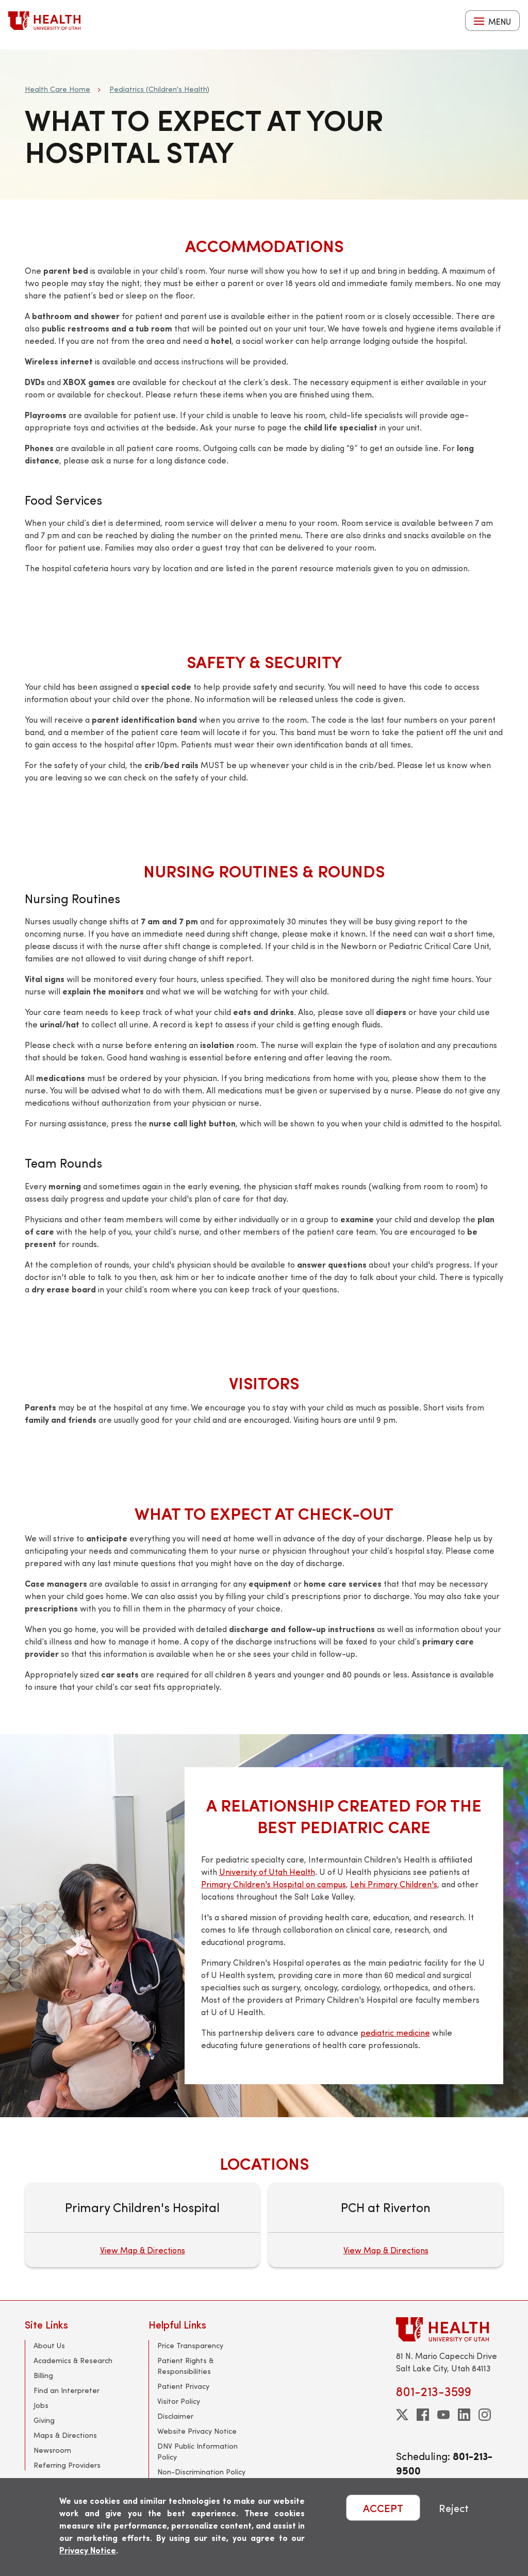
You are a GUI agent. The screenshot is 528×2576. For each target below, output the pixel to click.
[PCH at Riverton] (385, 2224)
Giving (44, 2420)
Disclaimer (175, 2416)
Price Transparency (190, 2345)
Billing (43, 2375)
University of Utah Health (267, 1871)
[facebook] (423, 2414)
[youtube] (443, 2414)
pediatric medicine (395, 2032)
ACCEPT (383, 2508)
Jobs (41, 2405)
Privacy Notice (87, 2550)
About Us (49, 2345)
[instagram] (484, 2414)
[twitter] (402, 2414)
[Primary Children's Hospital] (142, 2224)
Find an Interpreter (67, 2390)
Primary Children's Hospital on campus (273, 1884)
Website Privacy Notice (197, 2431)
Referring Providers (67, 2465)
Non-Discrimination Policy (201, 2472)
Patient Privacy (183, 2386)
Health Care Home (57, 89)
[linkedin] (464, 2414)
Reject (454, 2508)
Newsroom (52, 2450)
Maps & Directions (65, 2435)
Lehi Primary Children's (393, 1884)
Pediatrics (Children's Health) (159, 89)
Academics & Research (73, 2360)
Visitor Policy (178, 2401)
